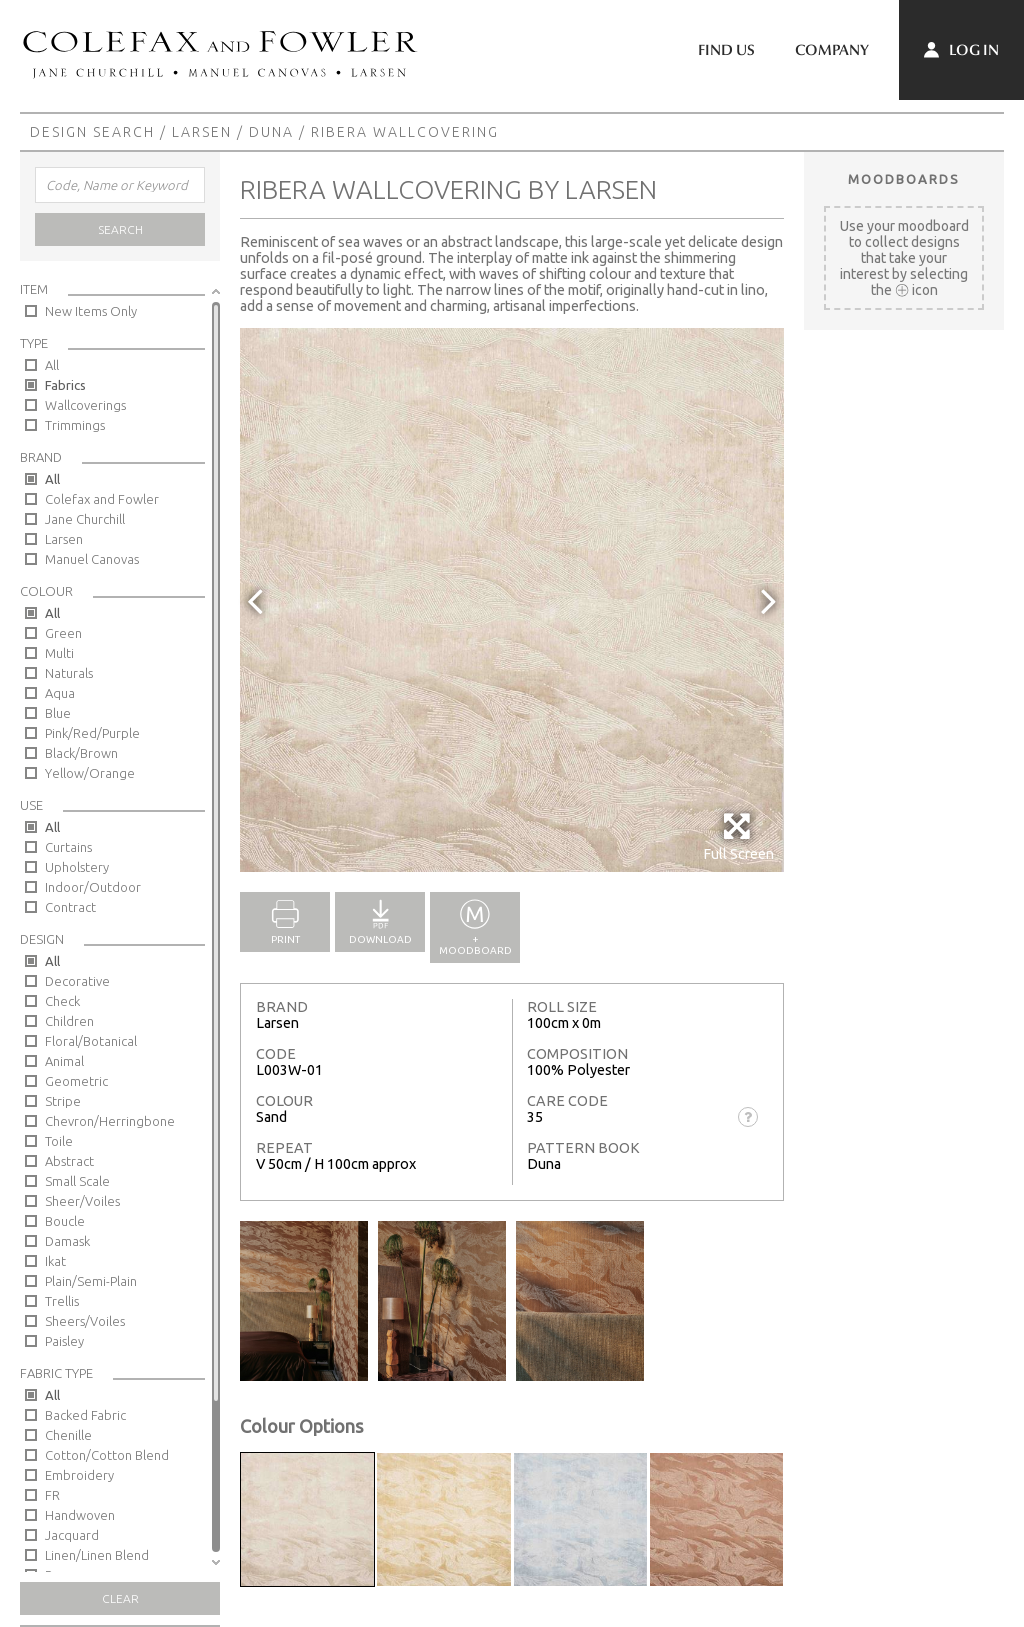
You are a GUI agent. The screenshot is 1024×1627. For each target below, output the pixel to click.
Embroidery (79, 1475)
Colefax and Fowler (102, 499)
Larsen (202, 132)
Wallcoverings (85, 405)
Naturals (69, 673)
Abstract (69, 1161)
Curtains (68, 847)
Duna (271, 132)
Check (62, 1001)
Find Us (726, 50)
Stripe (63, 1101)
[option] (512, 600)
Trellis (62, 1301)
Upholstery (77, 867)
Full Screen (738, 836)
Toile (59, 1141)
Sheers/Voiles (85, 1321)
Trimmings (75, 425)
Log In (961, 50)
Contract (70, 907)
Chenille (68, 1435)
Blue (58, 713)
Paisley (64, 1341)
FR (52, 1495)
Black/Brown (81, 753)
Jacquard (72, 1535)
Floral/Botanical (91, 1041)
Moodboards (904, 179)
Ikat (55, 1261)
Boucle (65, 1221)
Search (120, 229)
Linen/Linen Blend (97, 1555)
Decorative (77, 981)
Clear (120, 1598)
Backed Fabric (85, 1415)
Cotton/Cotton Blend (107, 1455)
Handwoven (80, 1515)
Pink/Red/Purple (92, 733)
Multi (59, 653)
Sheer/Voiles (82, 1201)
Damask (67, 1241)
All (52, 365)
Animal (64, 1061)
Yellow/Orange (90, 773)
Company (832, 50)
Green (63, 633)
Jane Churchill (85, 519)
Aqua (60, 693)
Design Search (92, 132)
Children (69, 1021)
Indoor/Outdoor (93, 887)
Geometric (76, 1081)
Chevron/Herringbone (110, 1121)
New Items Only (91, 311)
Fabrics (65, 385)
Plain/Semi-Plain (91, 1281)
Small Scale (77, 1181)
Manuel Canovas (92, 559)
